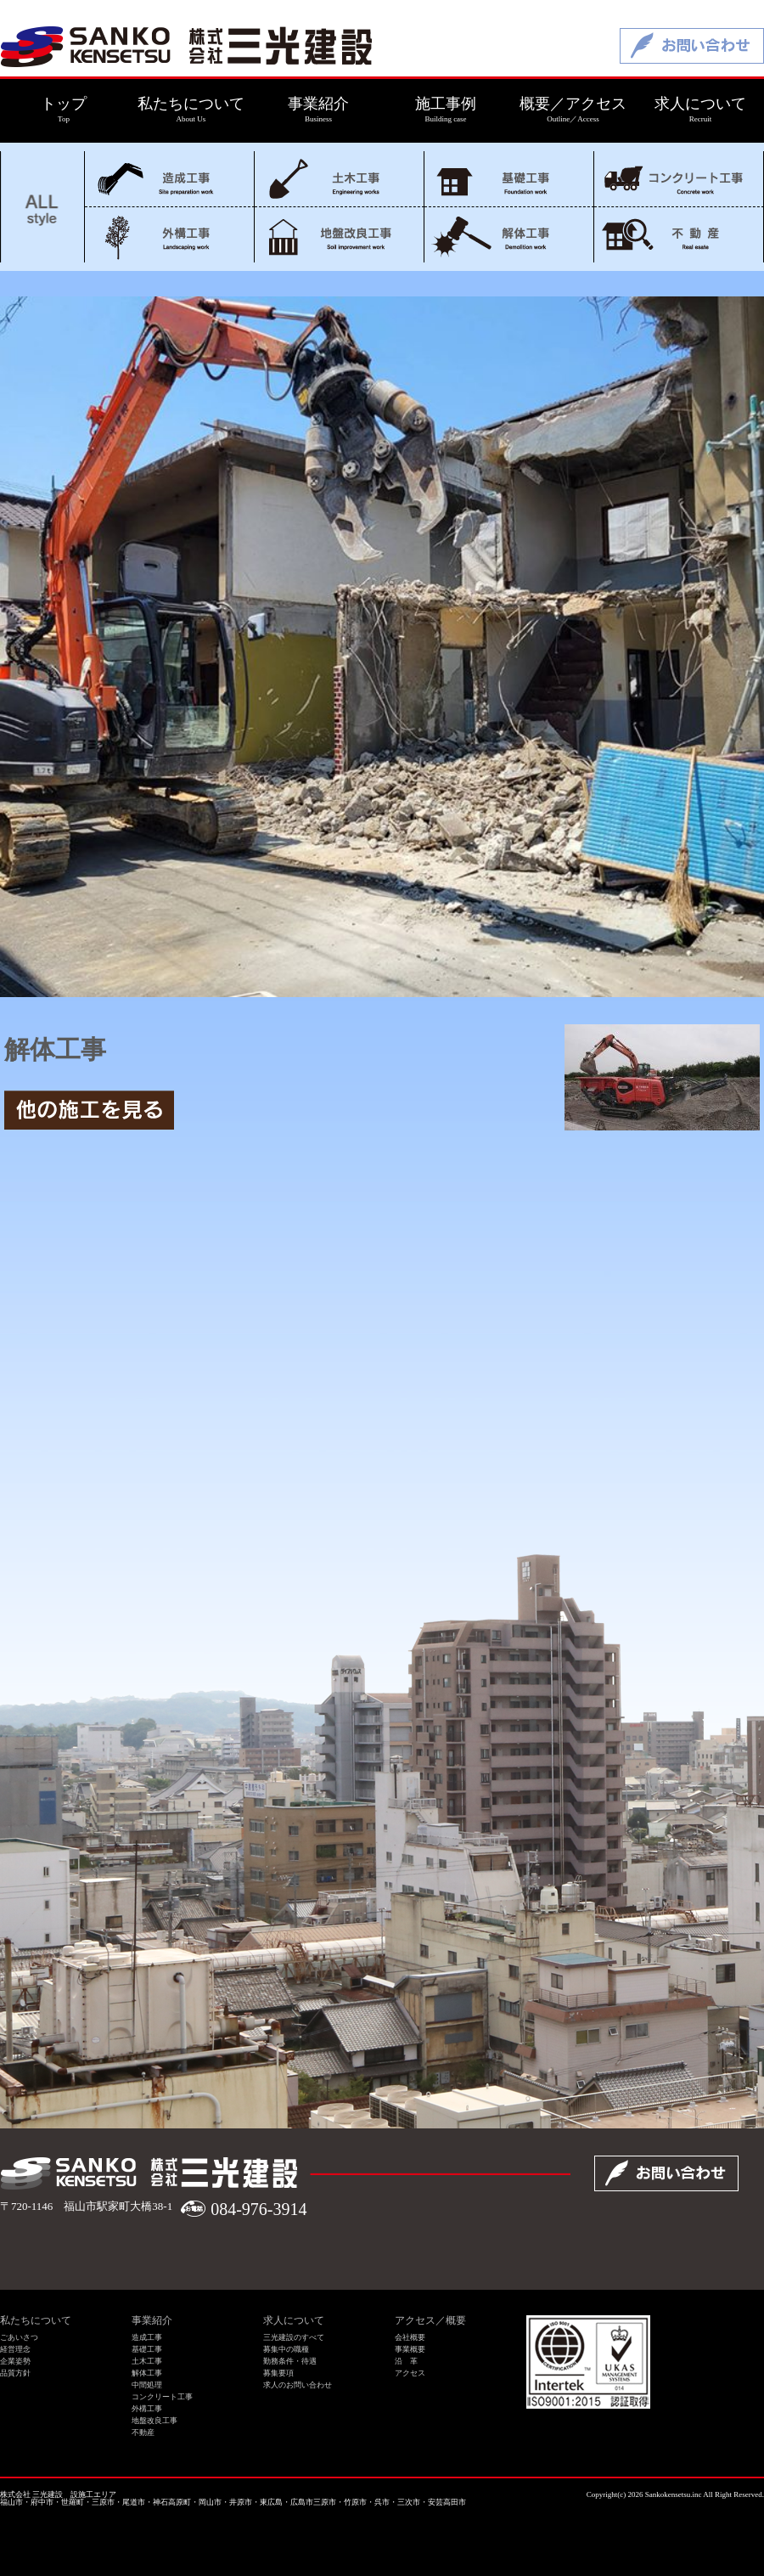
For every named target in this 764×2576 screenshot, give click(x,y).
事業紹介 (152, 2320)
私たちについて (35, 2320)
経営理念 (15, 2349)
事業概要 (410, 2349)
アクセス (410, 2373)
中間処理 (147, 2385)
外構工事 (169, 234)
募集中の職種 (286, 2349)
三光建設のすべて (293, 2337)
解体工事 (508, 234)
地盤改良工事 (339, 234)
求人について (293, 2320)
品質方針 (15, 2373)
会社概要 (410, 2337)
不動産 (678, 234)
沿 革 (406, 2361)
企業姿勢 (15, 2361)
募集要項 (278, 2373)
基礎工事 (508, 178)
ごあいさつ (19, 2337)
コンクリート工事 (678, 178)
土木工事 (339, 178)
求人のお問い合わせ (297, 2385)
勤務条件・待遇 (290, 2361)
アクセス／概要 (430, 2320)
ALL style (42, 206)
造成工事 (169, 178)
